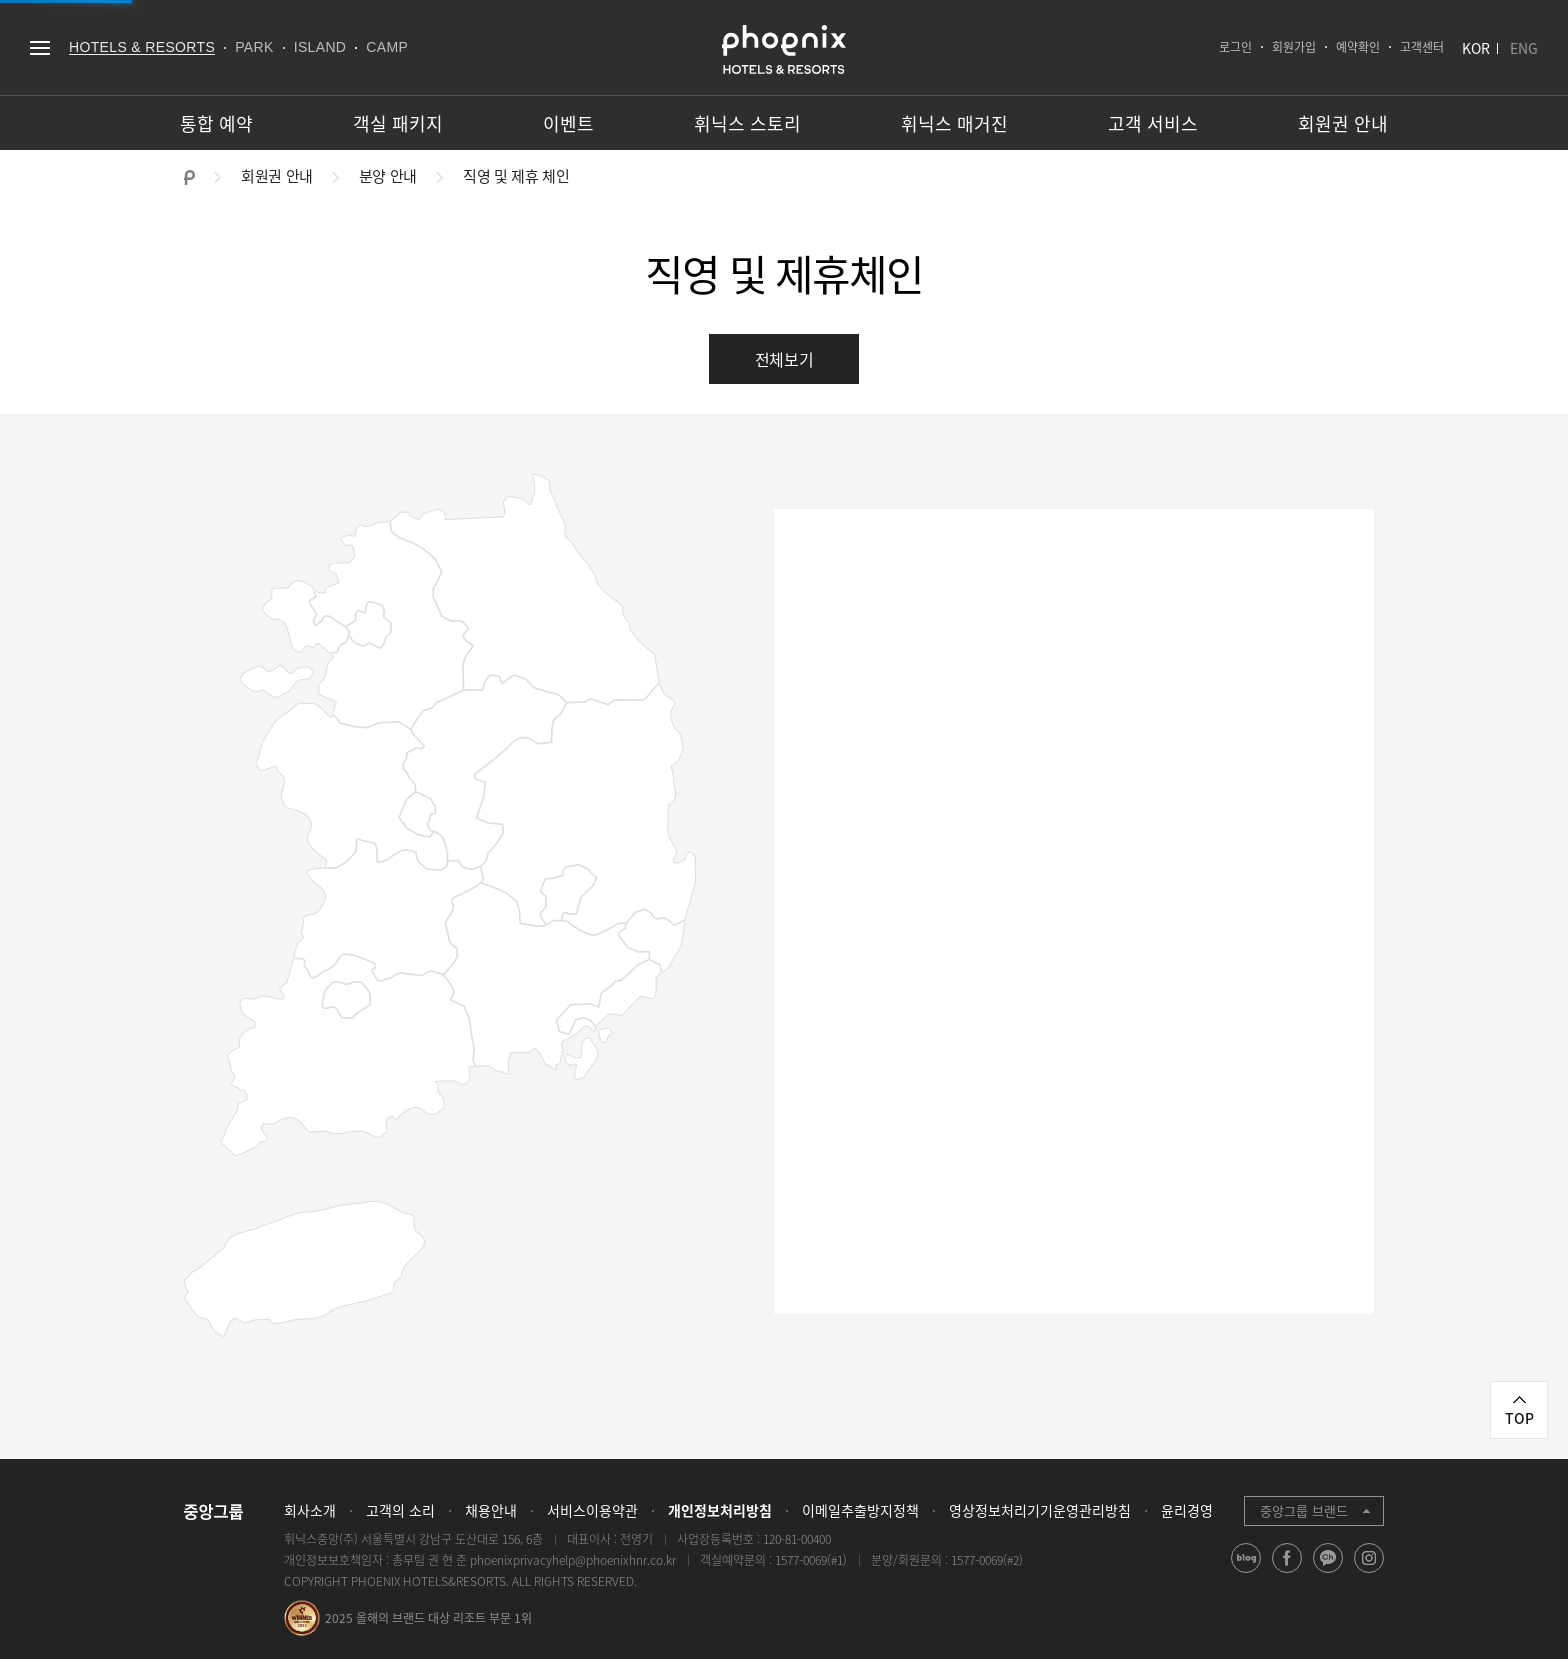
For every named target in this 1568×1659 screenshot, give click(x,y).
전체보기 (784, 359)
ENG (1524, 48)
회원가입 (1294, 47)
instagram (1369, 1572)
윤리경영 (1187, 1510)
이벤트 (568, 123)
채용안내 (491, 1510)
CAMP (387, 47)
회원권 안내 (1343, 123)
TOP (1519, 1418)
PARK (254, 47)
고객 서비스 (1153, 123)
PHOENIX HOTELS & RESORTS (784, 50)
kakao (1328, 1572)
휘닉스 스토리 (747, 123)
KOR (1476, 48)
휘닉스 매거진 (954, 123)
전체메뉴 (39, 47)
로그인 (1235, 47)
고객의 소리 (400, 1510)
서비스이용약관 (592, 1510)
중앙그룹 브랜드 (1304, 1510)
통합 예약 (216, 123)
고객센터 (1422, 47)
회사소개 (310, 1510)
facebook (1287, 1572)
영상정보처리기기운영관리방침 (1040, 1510)
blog (1246, 1572)
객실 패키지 (398, 123)
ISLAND (320, 47)
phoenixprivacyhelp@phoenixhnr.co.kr (573, 1560)
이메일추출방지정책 (860, 1510)
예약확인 (1358, 47)
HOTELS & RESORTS (142, 47)
